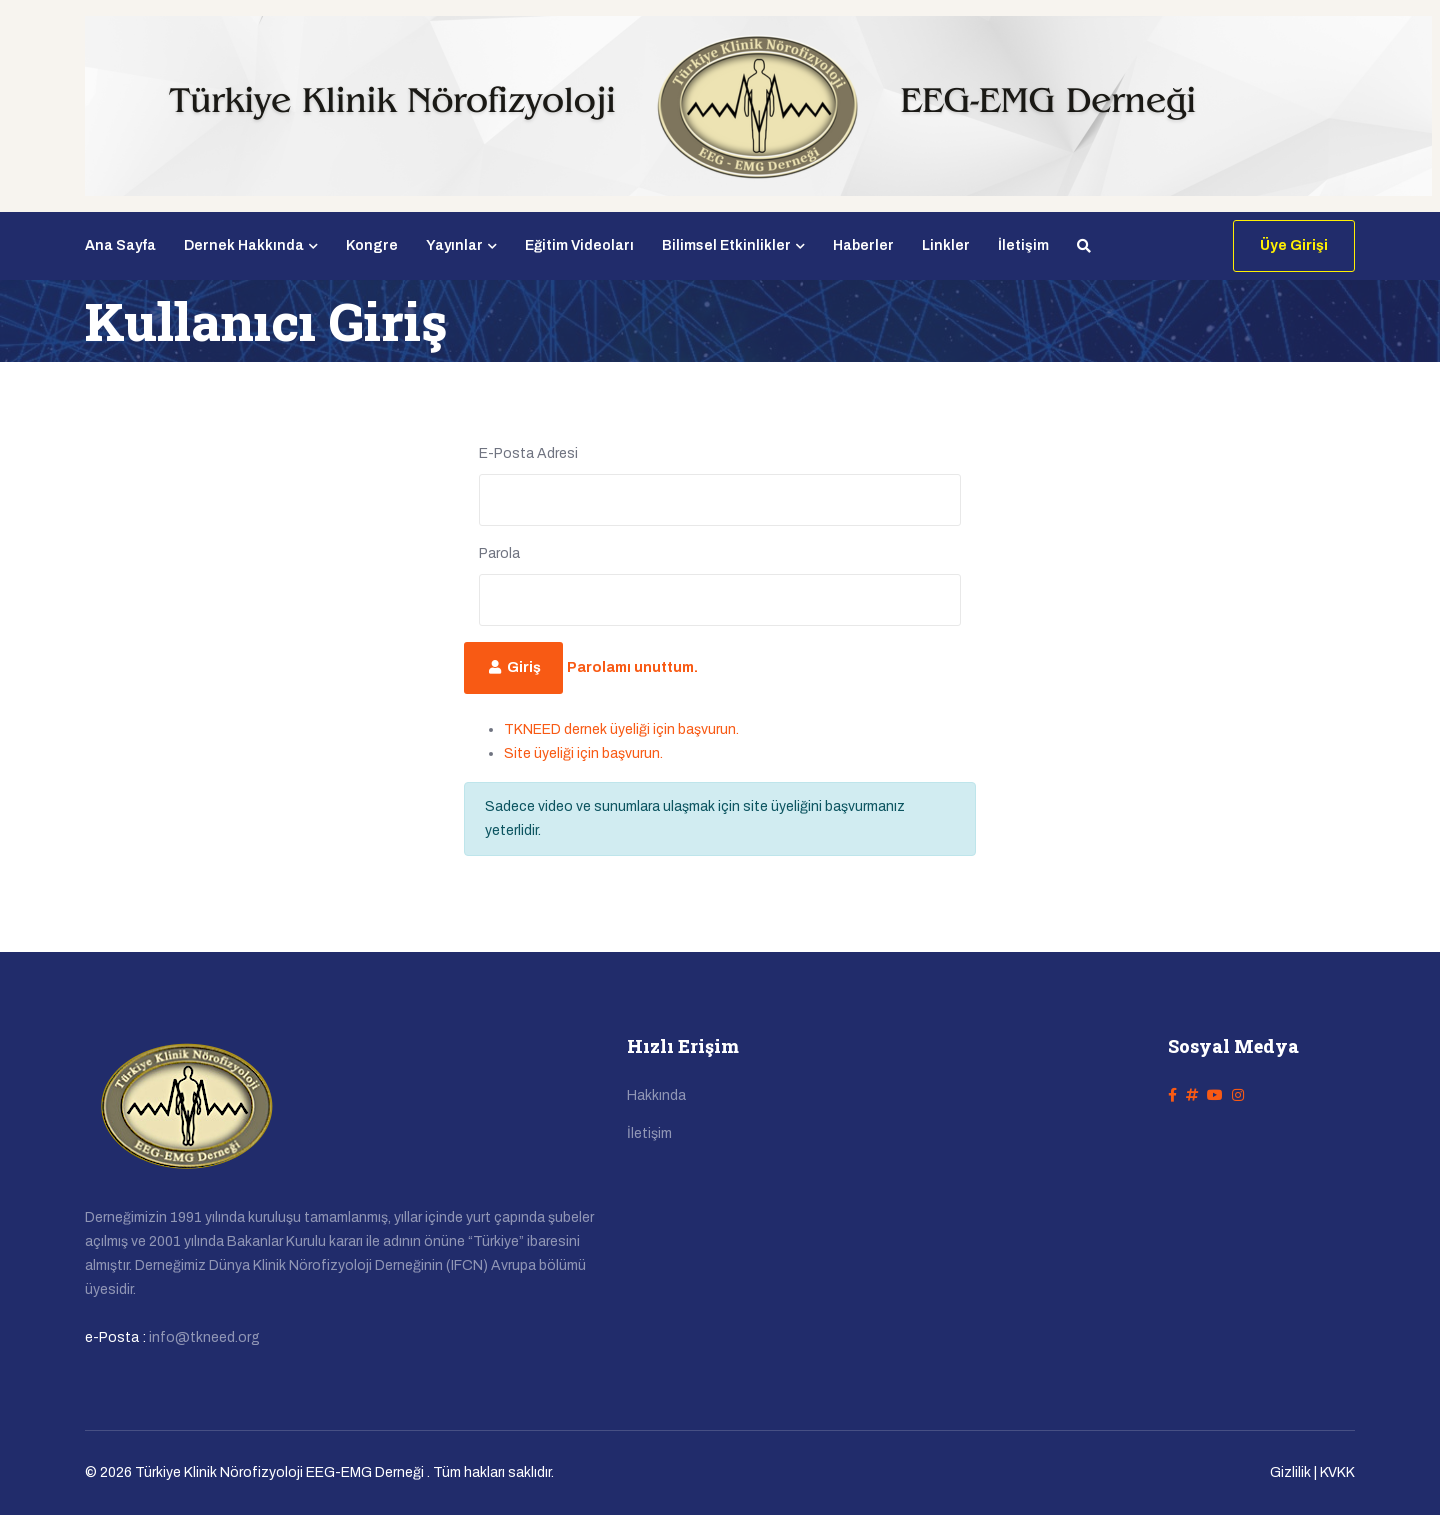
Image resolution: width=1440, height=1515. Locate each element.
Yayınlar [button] (461, 245)
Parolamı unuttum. (632, 667)
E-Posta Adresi (528, 453)
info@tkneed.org (204, 1337)
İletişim (1023, 245)
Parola (499, 553)
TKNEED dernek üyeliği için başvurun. (621, 729)
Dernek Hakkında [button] (251, 245)
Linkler (946, 245)
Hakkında (656, 1095)
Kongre (372, 245)
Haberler (863, 245)
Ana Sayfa (120, 245)
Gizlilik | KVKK (1312, 1472)
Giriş (513, 667)
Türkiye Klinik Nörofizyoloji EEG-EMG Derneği (279, 1472)
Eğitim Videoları (579, 245)
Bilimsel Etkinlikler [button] (733, 245)
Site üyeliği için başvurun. (583, 753)
